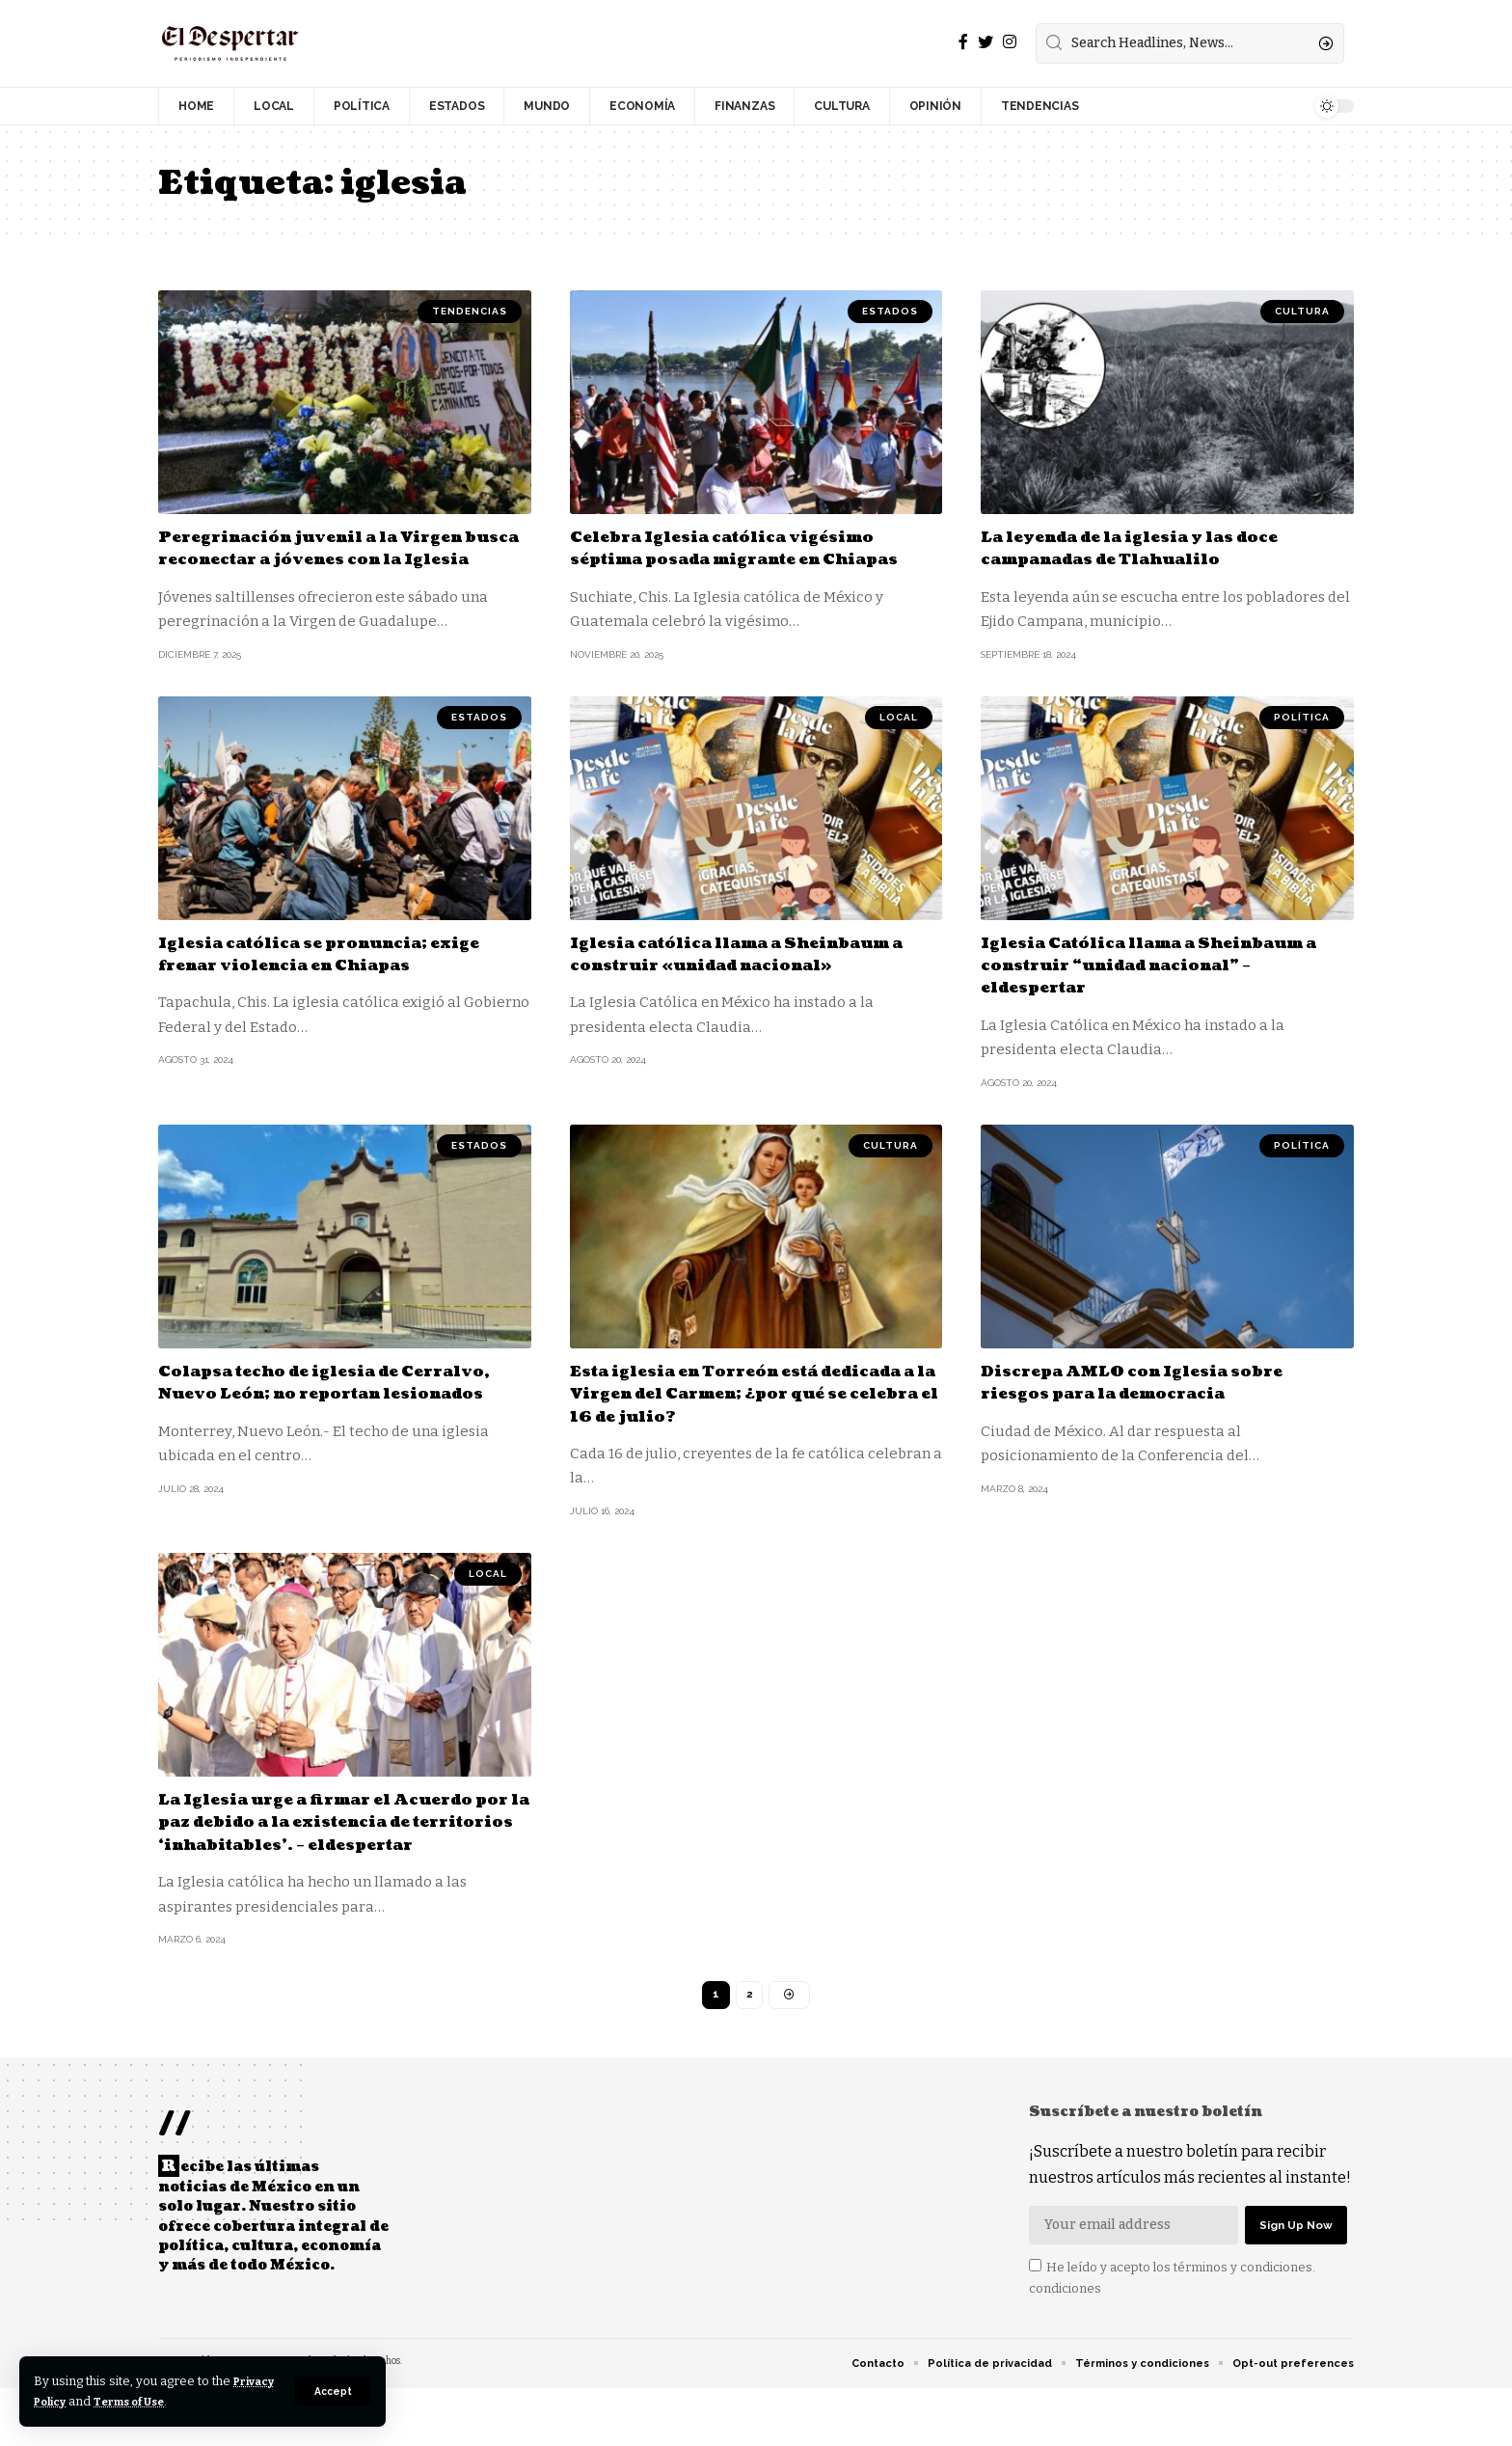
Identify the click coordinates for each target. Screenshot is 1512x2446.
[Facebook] (963, 42)
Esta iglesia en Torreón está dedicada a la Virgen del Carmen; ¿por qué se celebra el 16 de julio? (743, 1416)
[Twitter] (985, 42)
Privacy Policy (79, 2401)
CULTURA (1302, 311)
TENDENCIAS (469, 311)
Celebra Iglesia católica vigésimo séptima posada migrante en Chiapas (742, 559)
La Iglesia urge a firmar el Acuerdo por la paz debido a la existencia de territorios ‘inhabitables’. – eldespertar (339, 1855)
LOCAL (898, 739)
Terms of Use (194, 2401)
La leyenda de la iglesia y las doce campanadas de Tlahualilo (1153, 548)
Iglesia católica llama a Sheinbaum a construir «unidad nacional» (755, 976)
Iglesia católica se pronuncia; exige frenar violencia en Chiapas (342, 976)
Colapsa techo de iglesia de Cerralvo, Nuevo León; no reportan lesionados (337, 1416)
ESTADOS (890, 311)
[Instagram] (1009, 42)
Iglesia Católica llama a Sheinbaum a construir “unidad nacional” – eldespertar (1149, 987)
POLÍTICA (1302, 739)
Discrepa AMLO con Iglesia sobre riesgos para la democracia (1151, 1404)
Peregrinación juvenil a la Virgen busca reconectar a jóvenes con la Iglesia (333, 559)
